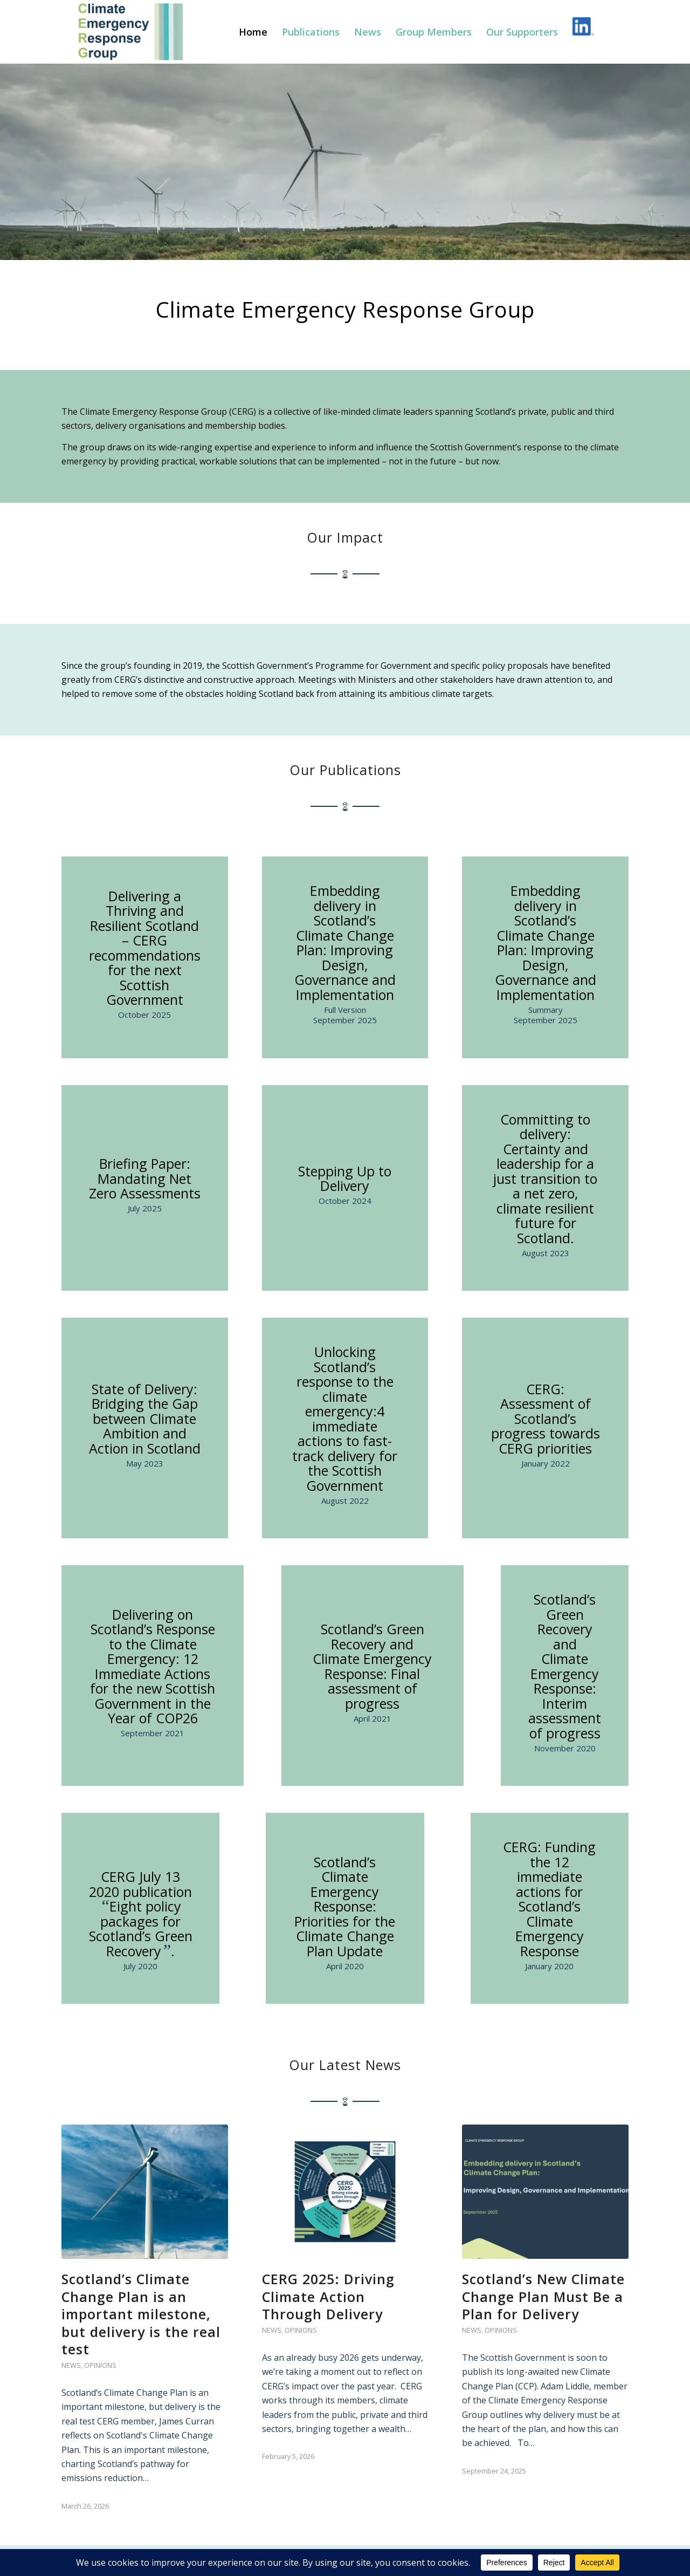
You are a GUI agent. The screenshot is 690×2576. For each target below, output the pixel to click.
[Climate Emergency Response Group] (130, 32)
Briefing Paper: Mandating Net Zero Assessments (145, 1178)
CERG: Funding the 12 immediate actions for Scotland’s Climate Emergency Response (549, 1899)
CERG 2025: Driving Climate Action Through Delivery (328, 2296)
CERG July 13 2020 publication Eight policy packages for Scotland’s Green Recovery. (140, 1913)
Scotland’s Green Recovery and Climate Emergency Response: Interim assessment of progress (564, 1666)
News (71, 2365)
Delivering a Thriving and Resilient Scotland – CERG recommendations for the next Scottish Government (145, 948)
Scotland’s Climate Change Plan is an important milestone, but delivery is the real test (140, 2314)
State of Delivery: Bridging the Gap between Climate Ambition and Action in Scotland (145, 1418)
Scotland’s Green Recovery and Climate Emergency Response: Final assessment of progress (372, 1666)
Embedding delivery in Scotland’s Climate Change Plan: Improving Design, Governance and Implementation (345, 942)
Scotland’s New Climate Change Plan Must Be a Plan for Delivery (543, 2296)
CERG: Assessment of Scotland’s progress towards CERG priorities (545, 1418)
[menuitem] (253, 32)
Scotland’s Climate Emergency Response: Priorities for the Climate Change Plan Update (344, 1906)
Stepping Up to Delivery (344, 1178)
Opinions (100, 2365)
